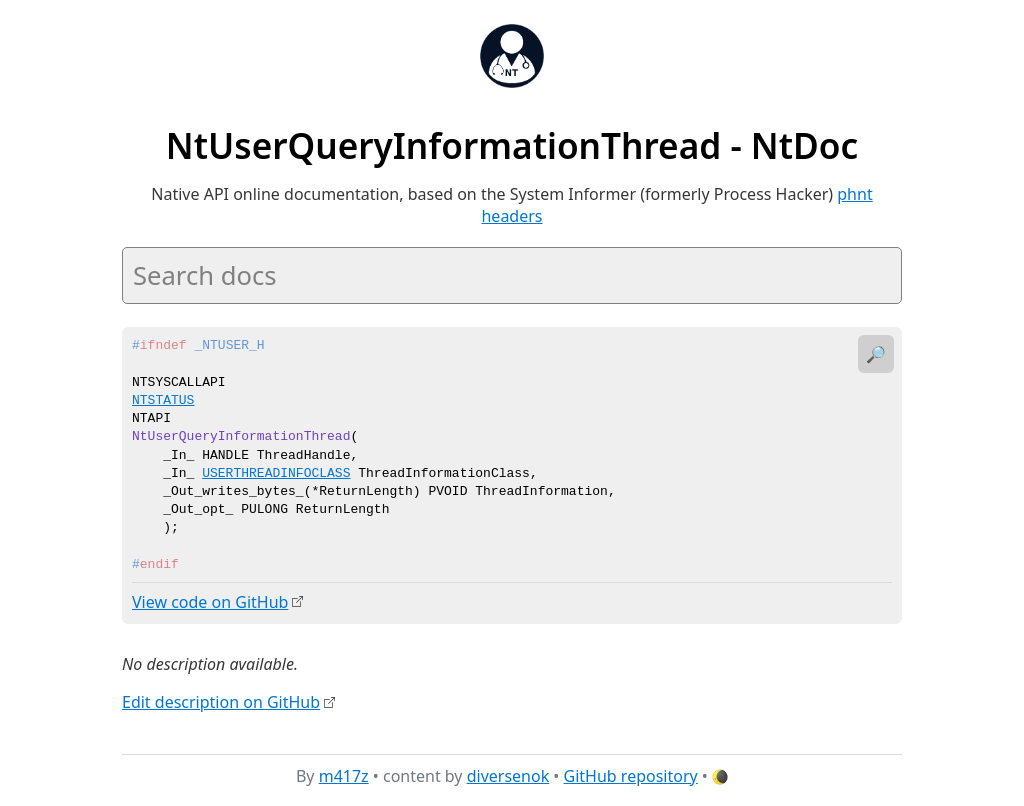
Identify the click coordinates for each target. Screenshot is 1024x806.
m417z (344, 775)
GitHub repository (631, 775)
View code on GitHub (210, 602)
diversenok (508, 775)
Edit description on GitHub (221, 702)
